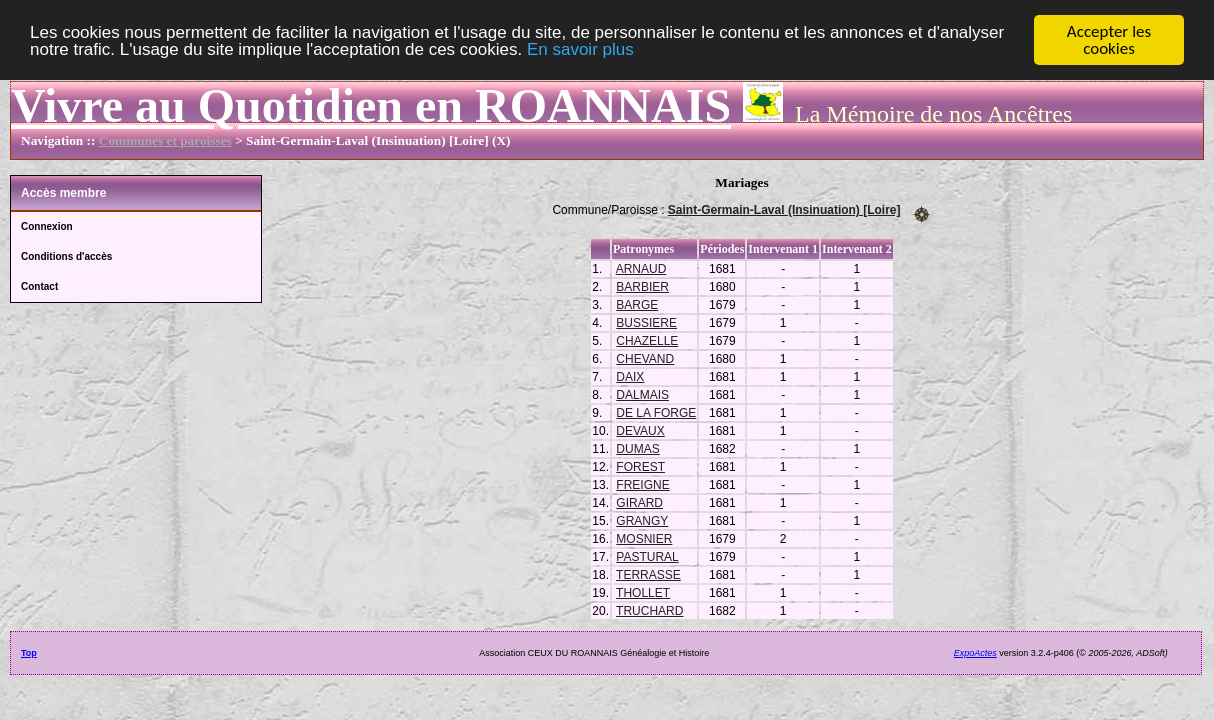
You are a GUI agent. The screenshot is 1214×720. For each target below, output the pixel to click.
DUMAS (637, 448)
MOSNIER (644, 538)
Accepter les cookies (1109, 40)
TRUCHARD (649, 610)
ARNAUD (641, 268)
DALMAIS (642, 394)
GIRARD (639, 502)
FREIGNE (642, 484)
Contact (39, 286)
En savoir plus (580, 48)
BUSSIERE (646, 322)
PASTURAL (647, 556)
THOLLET (643, 592)
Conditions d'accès (66, 256)
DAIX (630, 376)
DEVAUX (640, 430)
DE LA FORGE (656, 412)
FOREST (640, 466)
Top (29, 652)
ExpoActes (975, 652)
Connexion (47, 226)
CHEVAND (645, 358)
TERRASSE (648, 574)
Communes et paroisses (165, 140)
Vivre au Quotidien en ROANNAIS (371, 105)
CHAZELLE (647, 340)
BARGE (637, 304)
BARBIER (642, 286)
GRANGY (642, 520)
